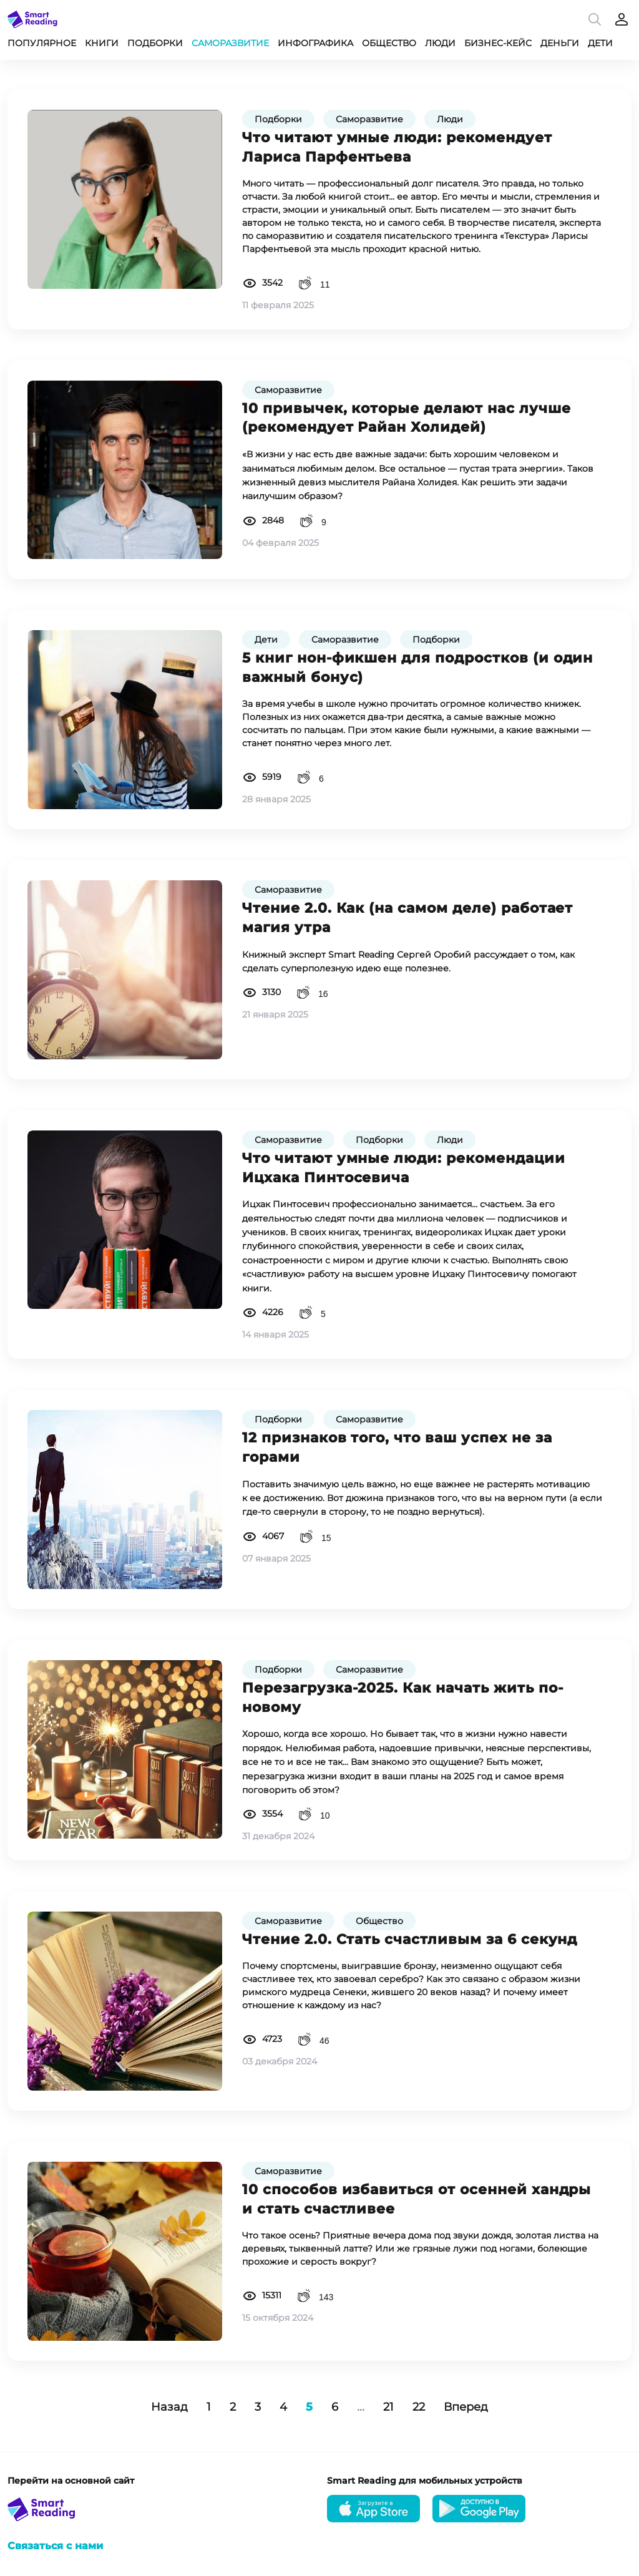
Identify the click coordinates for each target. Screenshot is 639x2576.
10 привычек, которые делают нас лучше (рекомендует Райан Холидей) (406, 418)
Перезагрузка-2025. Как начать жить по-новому (402, 1697)
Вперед (466, 2406)
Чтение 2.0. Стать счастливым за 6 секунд (409, 1939)
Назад (169, 2406)
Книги (102, 43)
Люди (440, 43)
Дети (600, 43)
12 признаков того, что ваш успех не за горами (397, 1447)
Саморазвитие (230, 43)
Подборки (155, 43)
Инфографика (315, 43)
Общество (389, 43)
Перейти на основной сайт (70, 2480)
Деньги (559, 43)
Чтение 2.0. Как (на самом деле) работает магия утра (407, 918)
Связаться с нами (55, 2546)
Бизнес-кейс (498, 43)
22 (418, 2406)
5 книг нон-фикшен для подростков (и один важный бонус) (417, 667)
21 (388, 2406)
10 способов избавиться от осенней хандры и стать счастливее (416, 2199)
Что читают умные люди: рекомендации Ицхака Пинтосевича (403, 1168)
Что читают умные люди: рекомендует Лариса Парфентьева (397, 147)
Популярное (41, 43)
